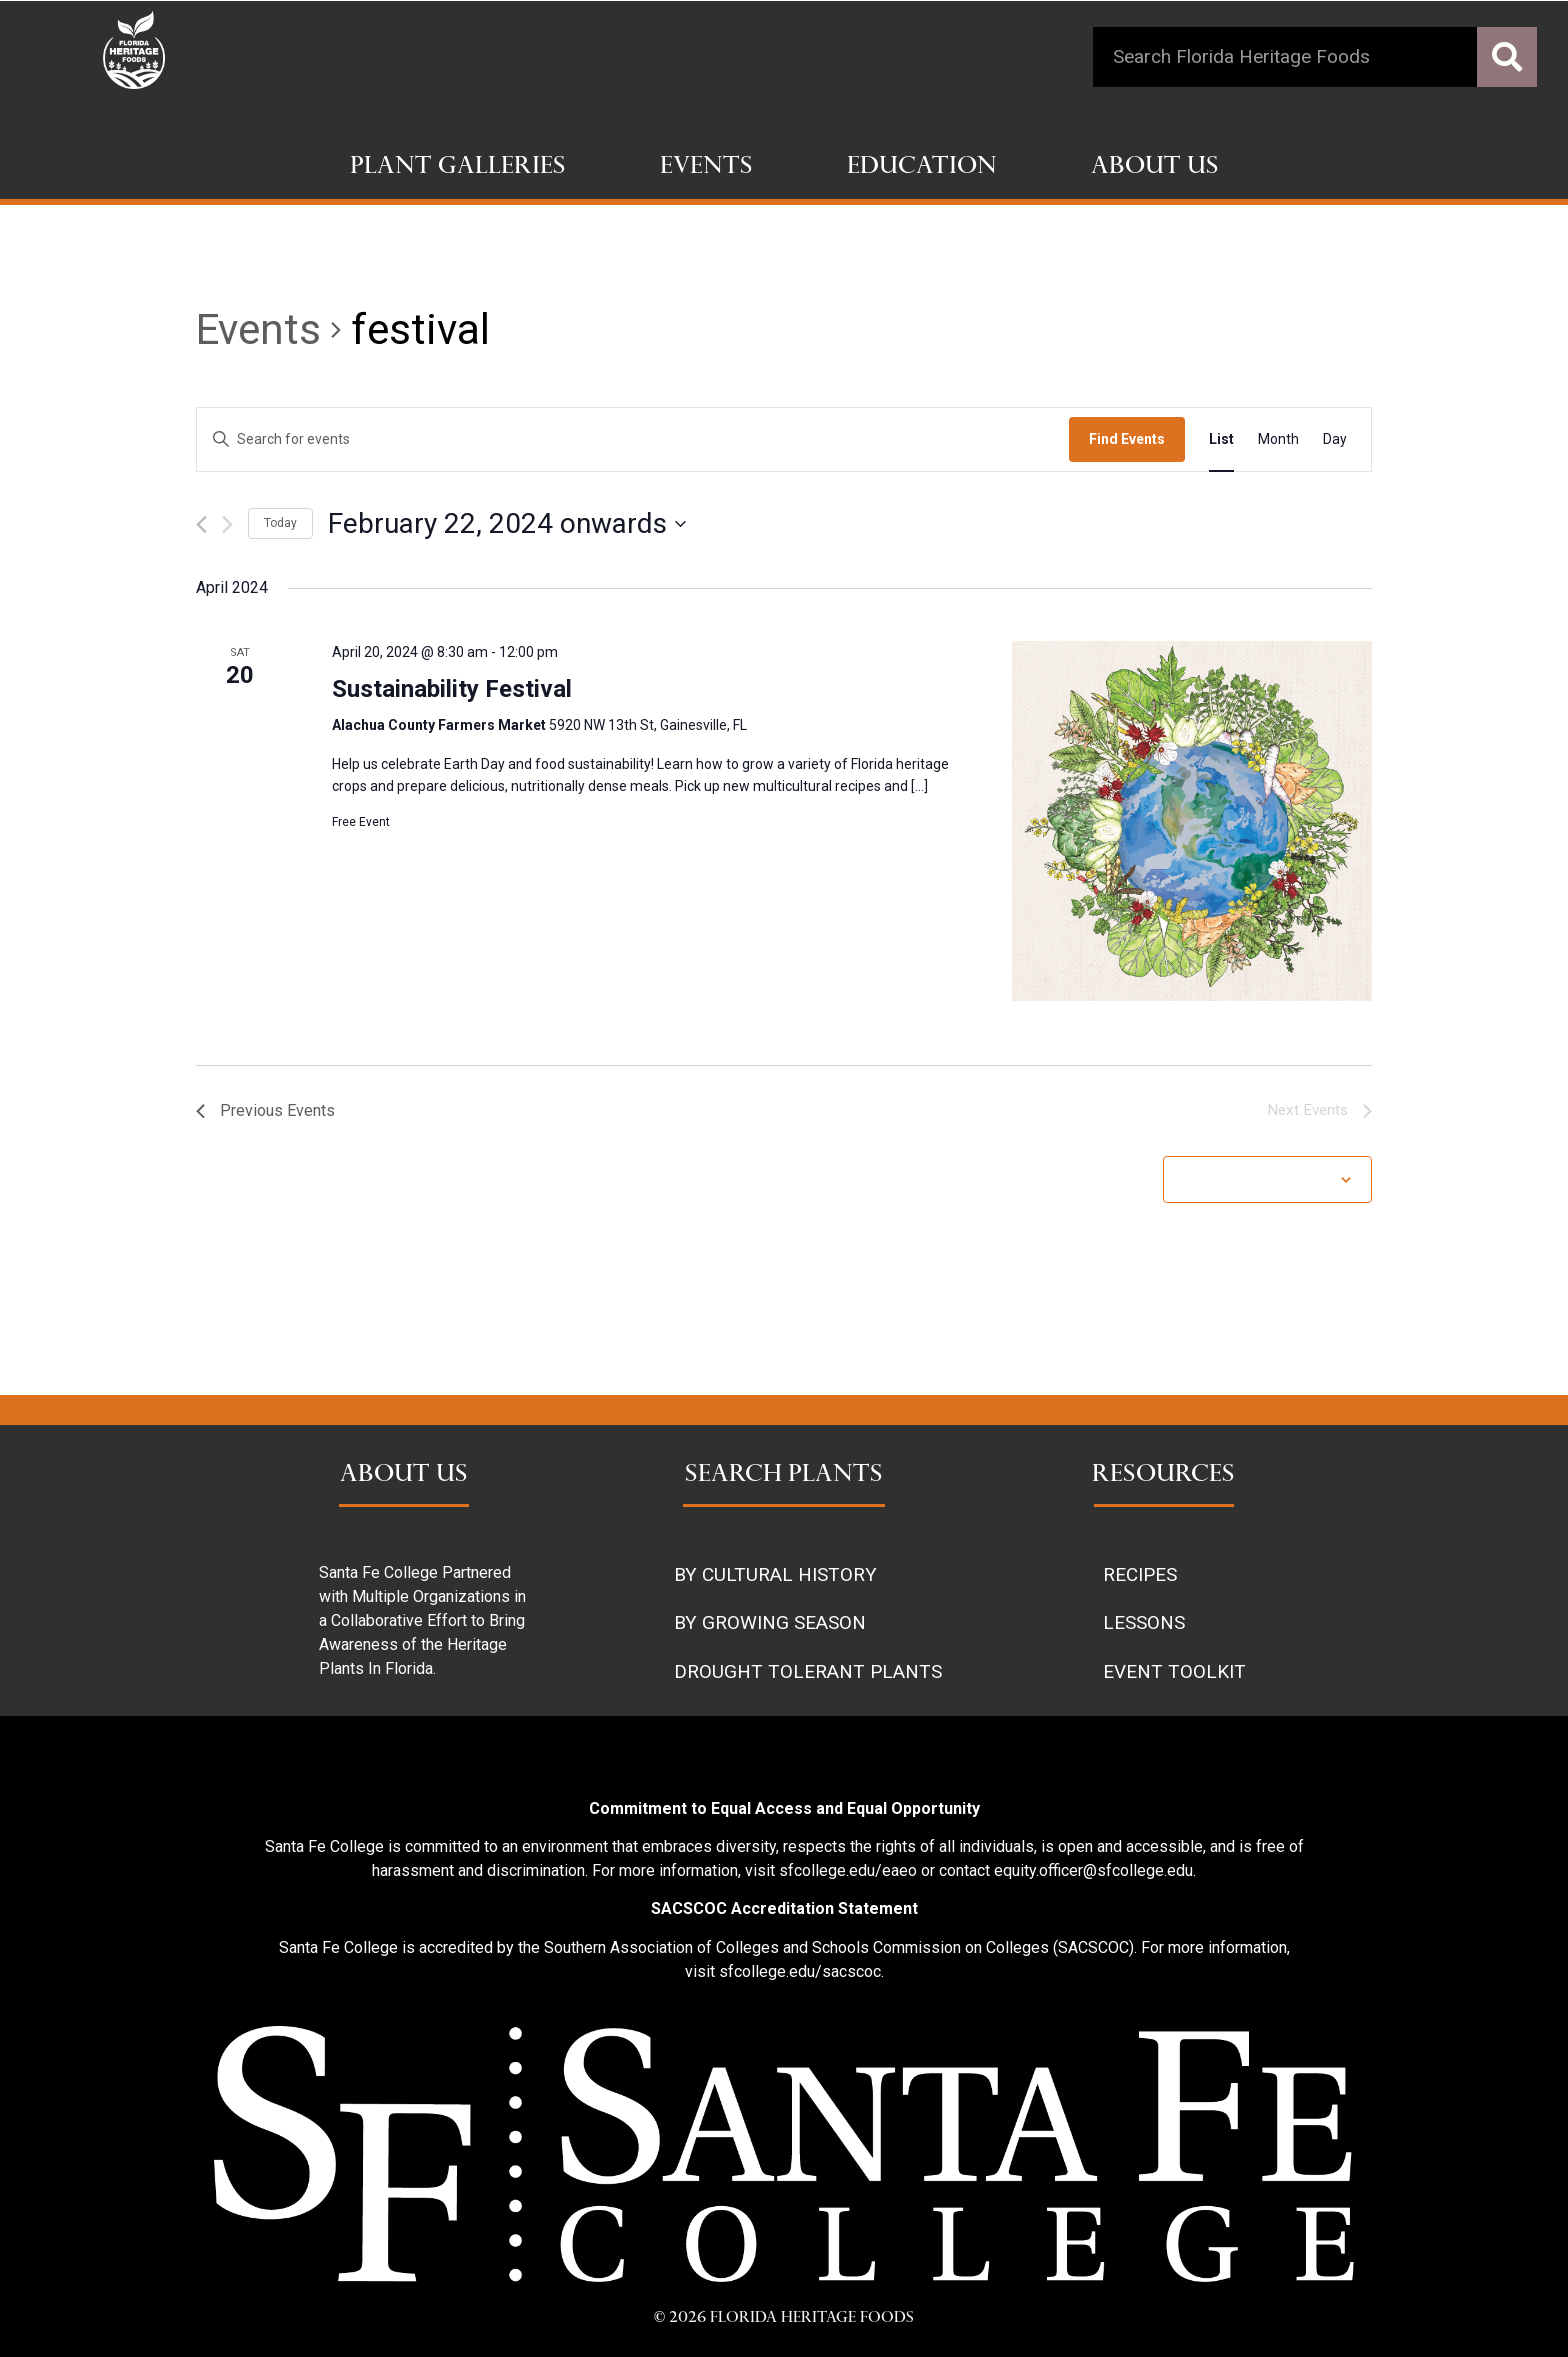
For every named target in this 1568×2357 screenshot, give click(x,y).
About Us (1155, 168)
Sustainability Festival (452, 689)
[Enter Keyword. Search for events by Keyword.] (633, 439)
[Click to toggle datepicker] (507, 524)
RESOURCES (1163, 1476)
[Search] (1507, 57)
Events (706, 168)
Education (922, 168)
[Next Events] (227, 524)
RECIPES (1140, 1574)
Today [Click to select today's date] (280, 523)
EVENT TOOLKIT (1174, 1671)
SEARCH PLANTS (784, 1476)
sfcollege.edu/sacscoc (800, 1971)
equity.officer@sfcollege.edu (1093, 1870)
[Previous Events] (201, 524)
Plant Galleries (458, 168)
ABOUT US (404, 1476)
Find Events (1127, 439)
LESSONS (1144, 1622)
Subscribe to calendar (1257, 1179)
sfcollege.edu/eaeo (848, 1870)
